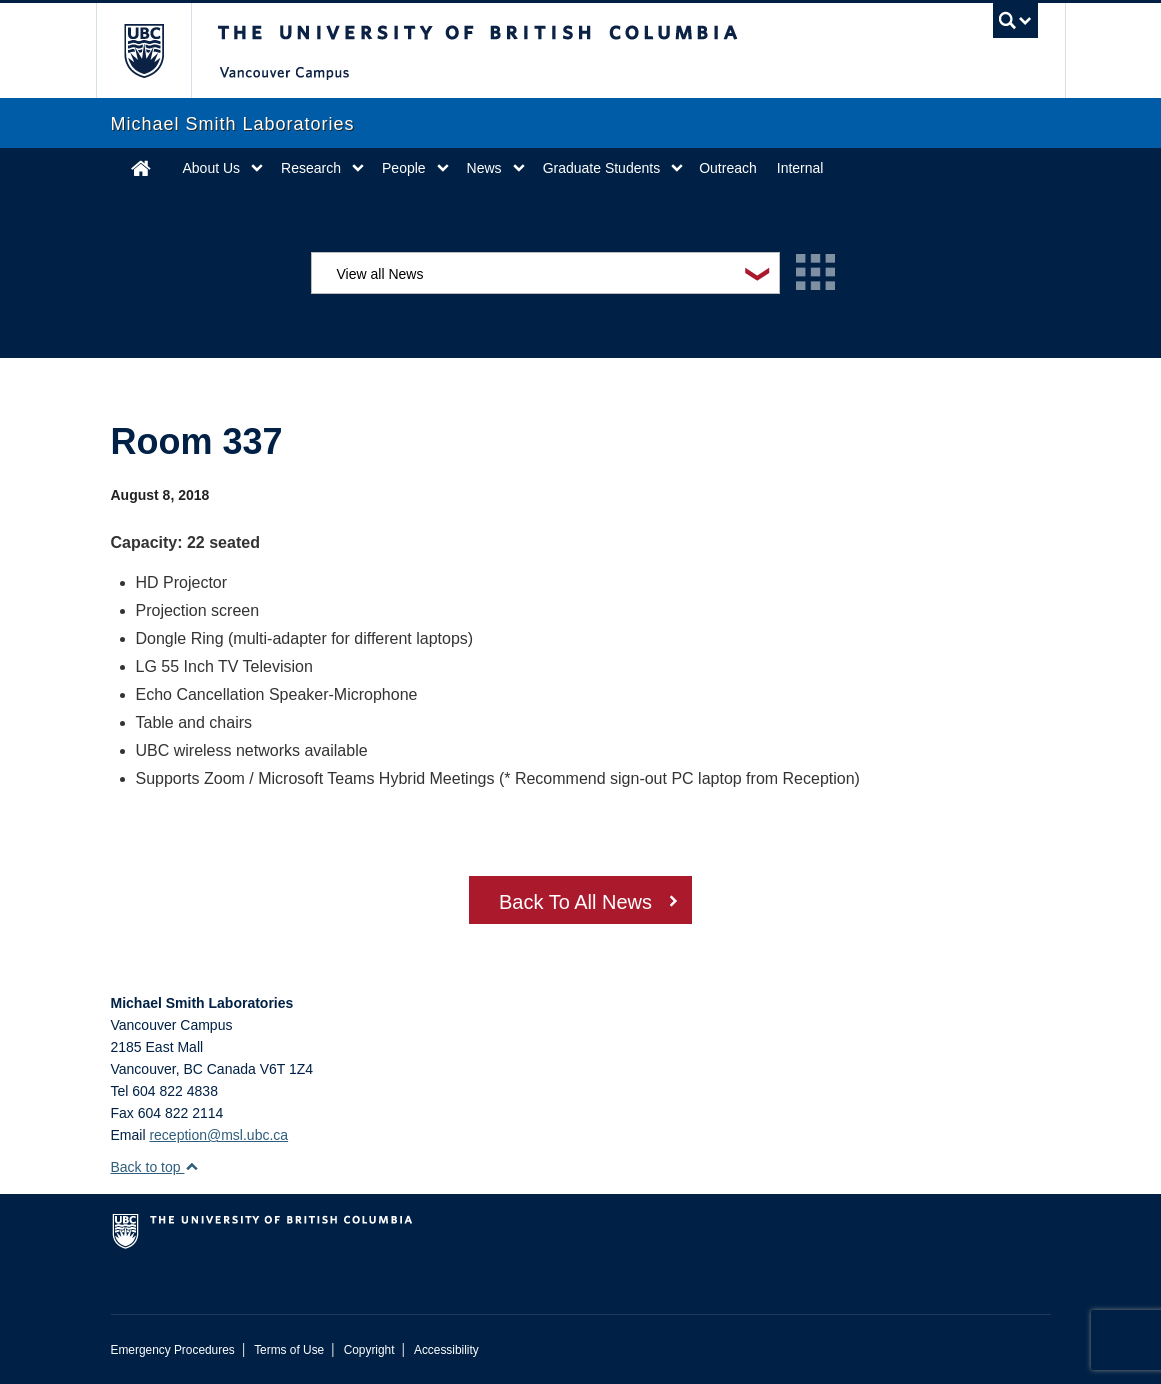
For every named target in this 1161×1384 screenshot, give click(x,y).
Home (141, 168)
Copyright (369, 1350)
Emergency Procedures (173, 1350)
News (484, 168)
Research (311, 168)
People (404, 168)
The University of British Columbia (158, 50)
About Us (212, 168)
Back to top (155, 1167)
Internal (800, 168)
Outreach (728, 168)
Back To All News (575, 902)
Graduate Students (602, 168)
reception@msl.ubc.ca (218, 1135)
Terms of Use (289, 1350)
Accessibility (446, 1350)
